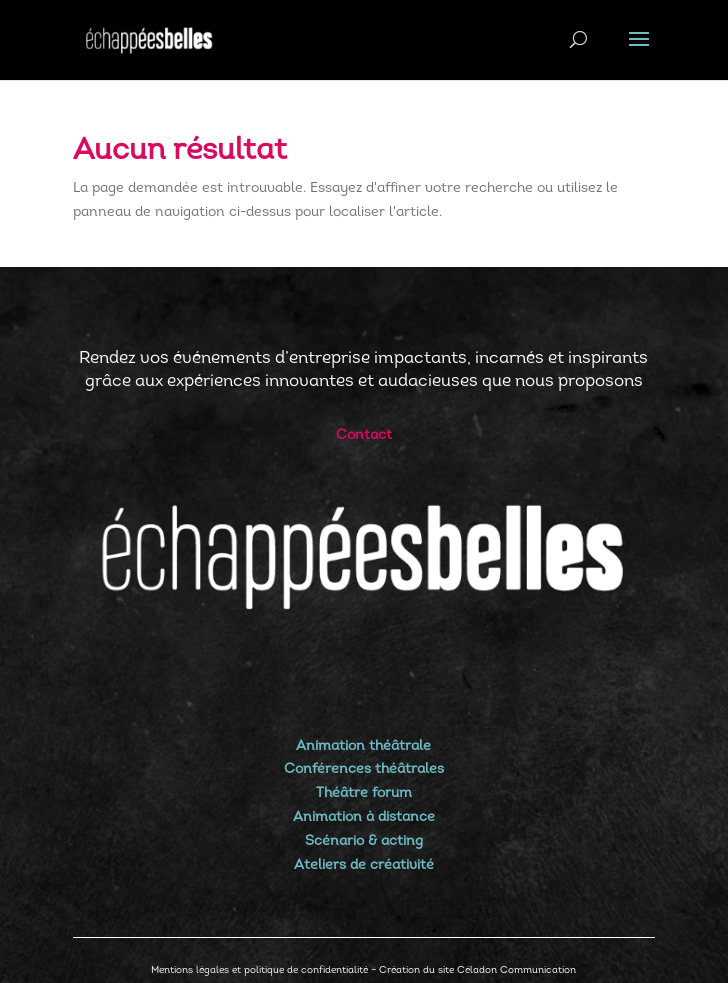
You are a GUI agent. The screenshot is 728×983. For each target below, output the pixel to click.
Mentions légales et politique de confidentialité (259, 970)
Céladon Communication (516, 970)
